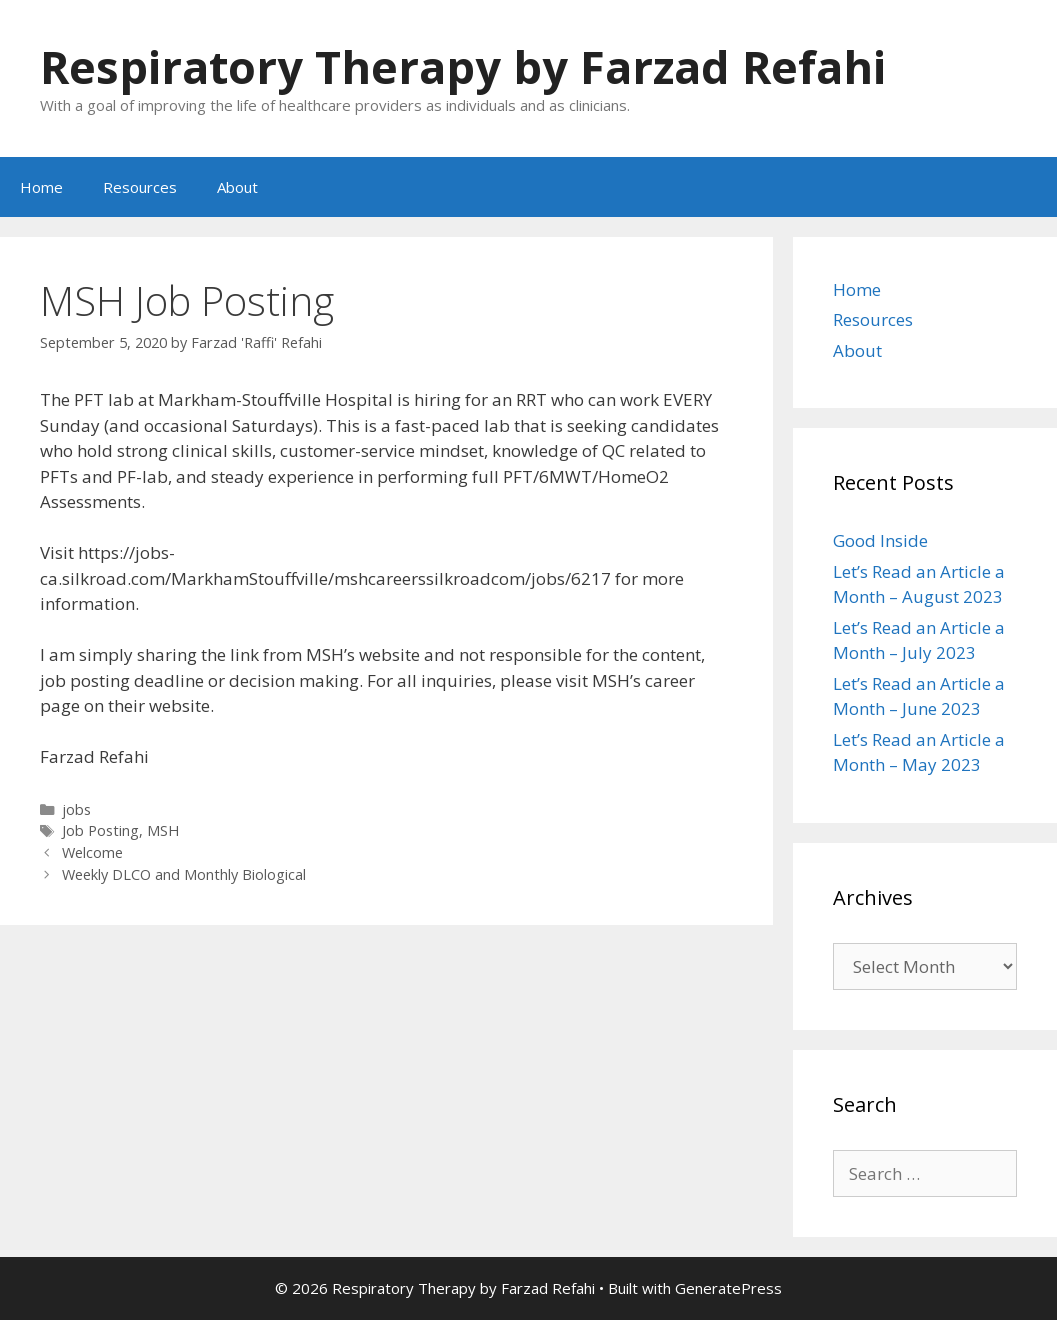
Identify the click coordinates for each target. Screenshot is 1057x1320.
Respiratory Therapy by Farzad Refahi (463, 66)
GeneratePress (728, 1288)
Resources (140, 187)
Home (41, 187)
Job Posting (100, 830)
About (237, 187)
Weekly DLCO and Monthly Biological (184, 874)
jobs (76, 809)
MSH (163, 830)
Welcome (92, 852)
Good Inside (880, 540)
